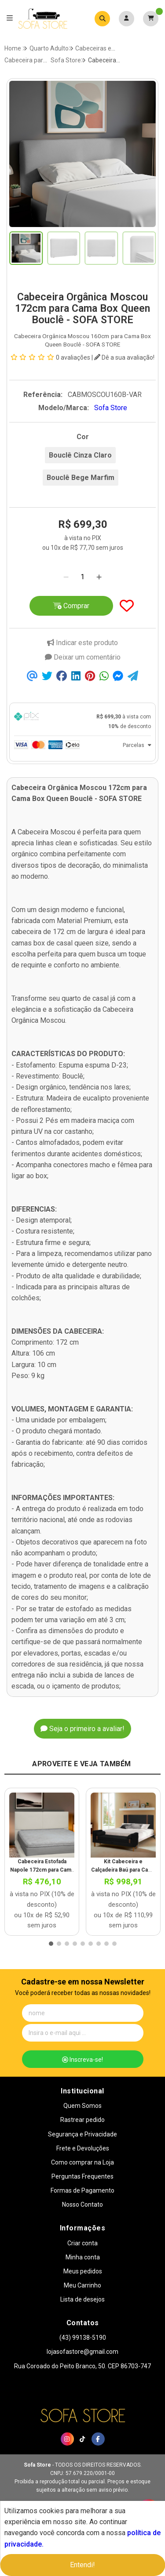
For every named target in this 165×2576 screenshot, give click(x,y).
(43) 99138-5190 (82, 2337)
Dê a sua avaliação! (124, 357)
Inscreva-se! (82, 2059)
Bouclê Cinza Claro (80, 455)
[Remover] (66, 577)
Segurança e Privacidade (82, 2134)
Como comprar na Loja (82, 2162)
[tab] (82, 721)
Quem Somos (82, 2105)
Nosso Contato (82, 2204)
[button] (51, 1943)
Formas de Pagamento (82, 2190)
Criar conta (82, 2243)
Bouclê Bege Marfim (80, 477)
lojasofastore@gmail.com (82, 2351)
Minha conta (83, 2257)
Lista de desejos (82, 2299)
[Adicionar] (99, 577)
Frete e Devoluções (82, 2148)
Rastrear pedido (82, 2119)
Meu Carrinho (82, 2285)
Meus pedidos (82, 2271)
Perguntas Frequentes (82, 2176)
